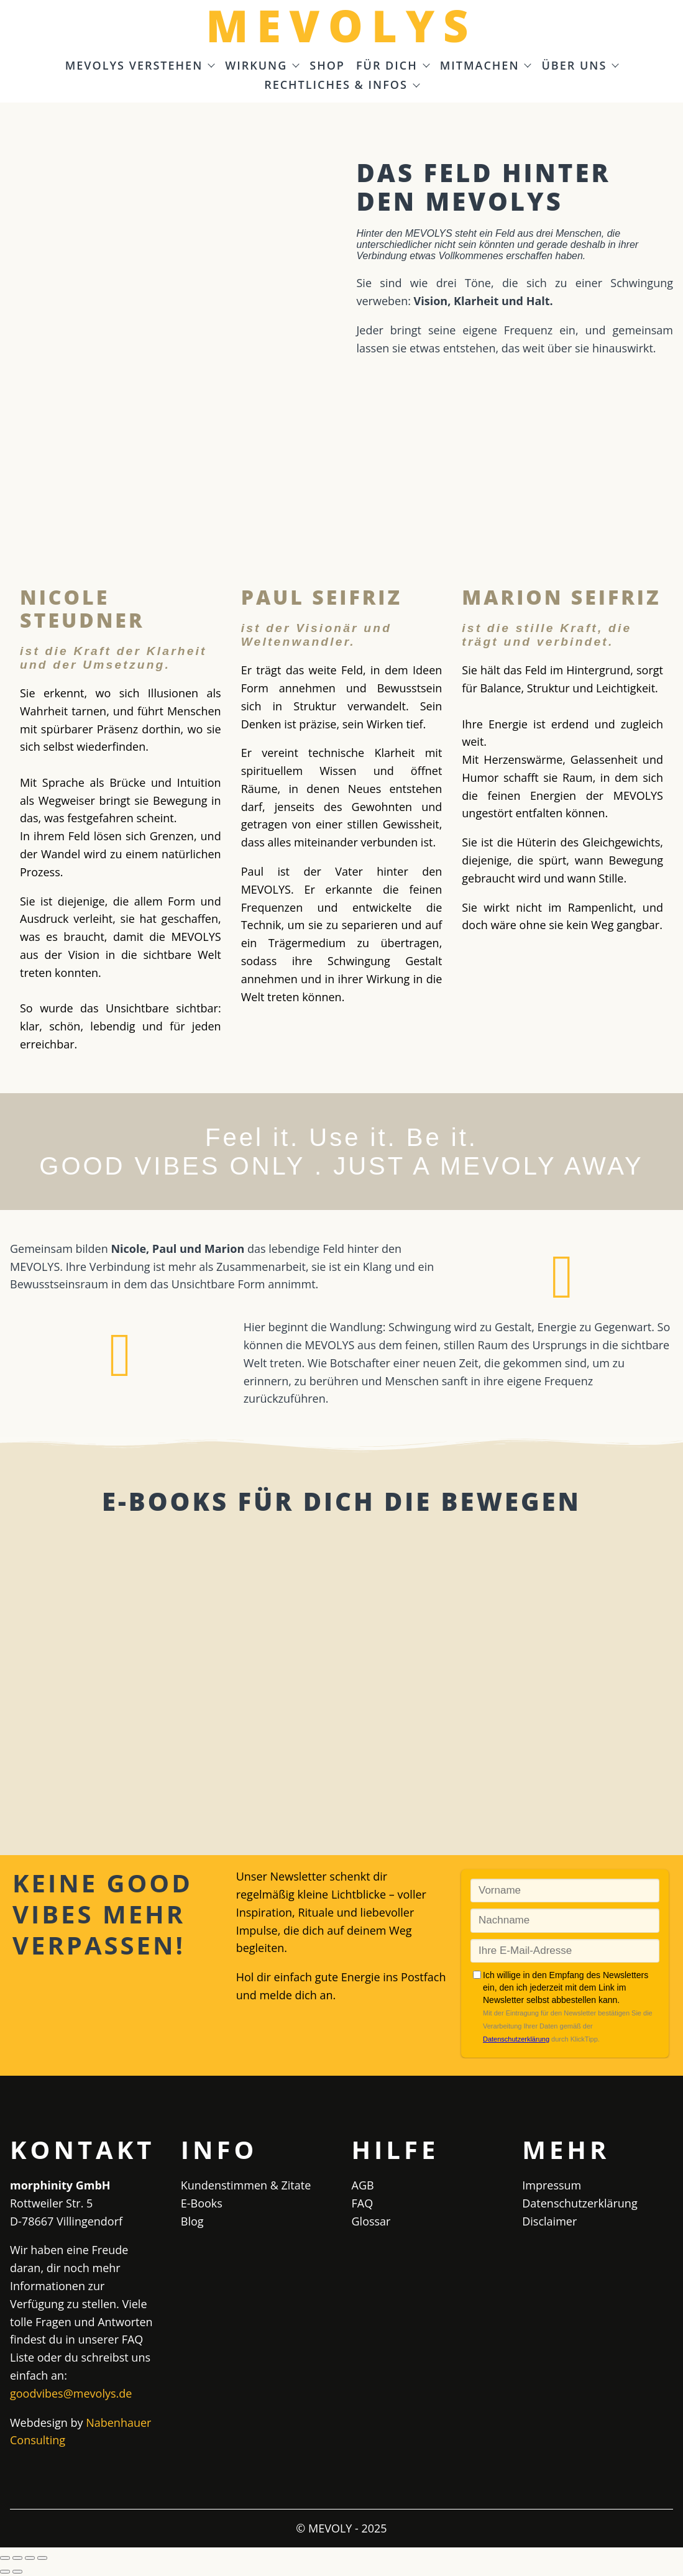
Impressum (551, 2185)
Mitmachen (485, 66)
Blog (192, 2221)
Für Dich (392, 66)
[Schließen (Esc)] (42, 2558)
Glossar (371, 2221)
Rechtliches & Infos (341, 85)
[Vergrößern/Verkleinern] (5, 2558)
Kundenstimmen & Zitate (246, 2185)
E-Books (201, 2203)
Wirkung (261, 66)
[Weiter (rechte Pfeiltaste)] (17, 2572)
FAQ (363, 2203)
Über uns (579, 66)
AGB (363, 2185)
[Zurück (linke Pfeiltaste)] (5, 2572)
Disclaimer (549, 2221)
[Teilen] (30, 2558)
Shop (327, 66)
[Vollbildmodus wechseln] (17, 2558)
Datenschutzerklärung (579, 2203)
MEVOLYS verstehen (139, 66)
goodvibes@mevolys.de (71, 2393)
